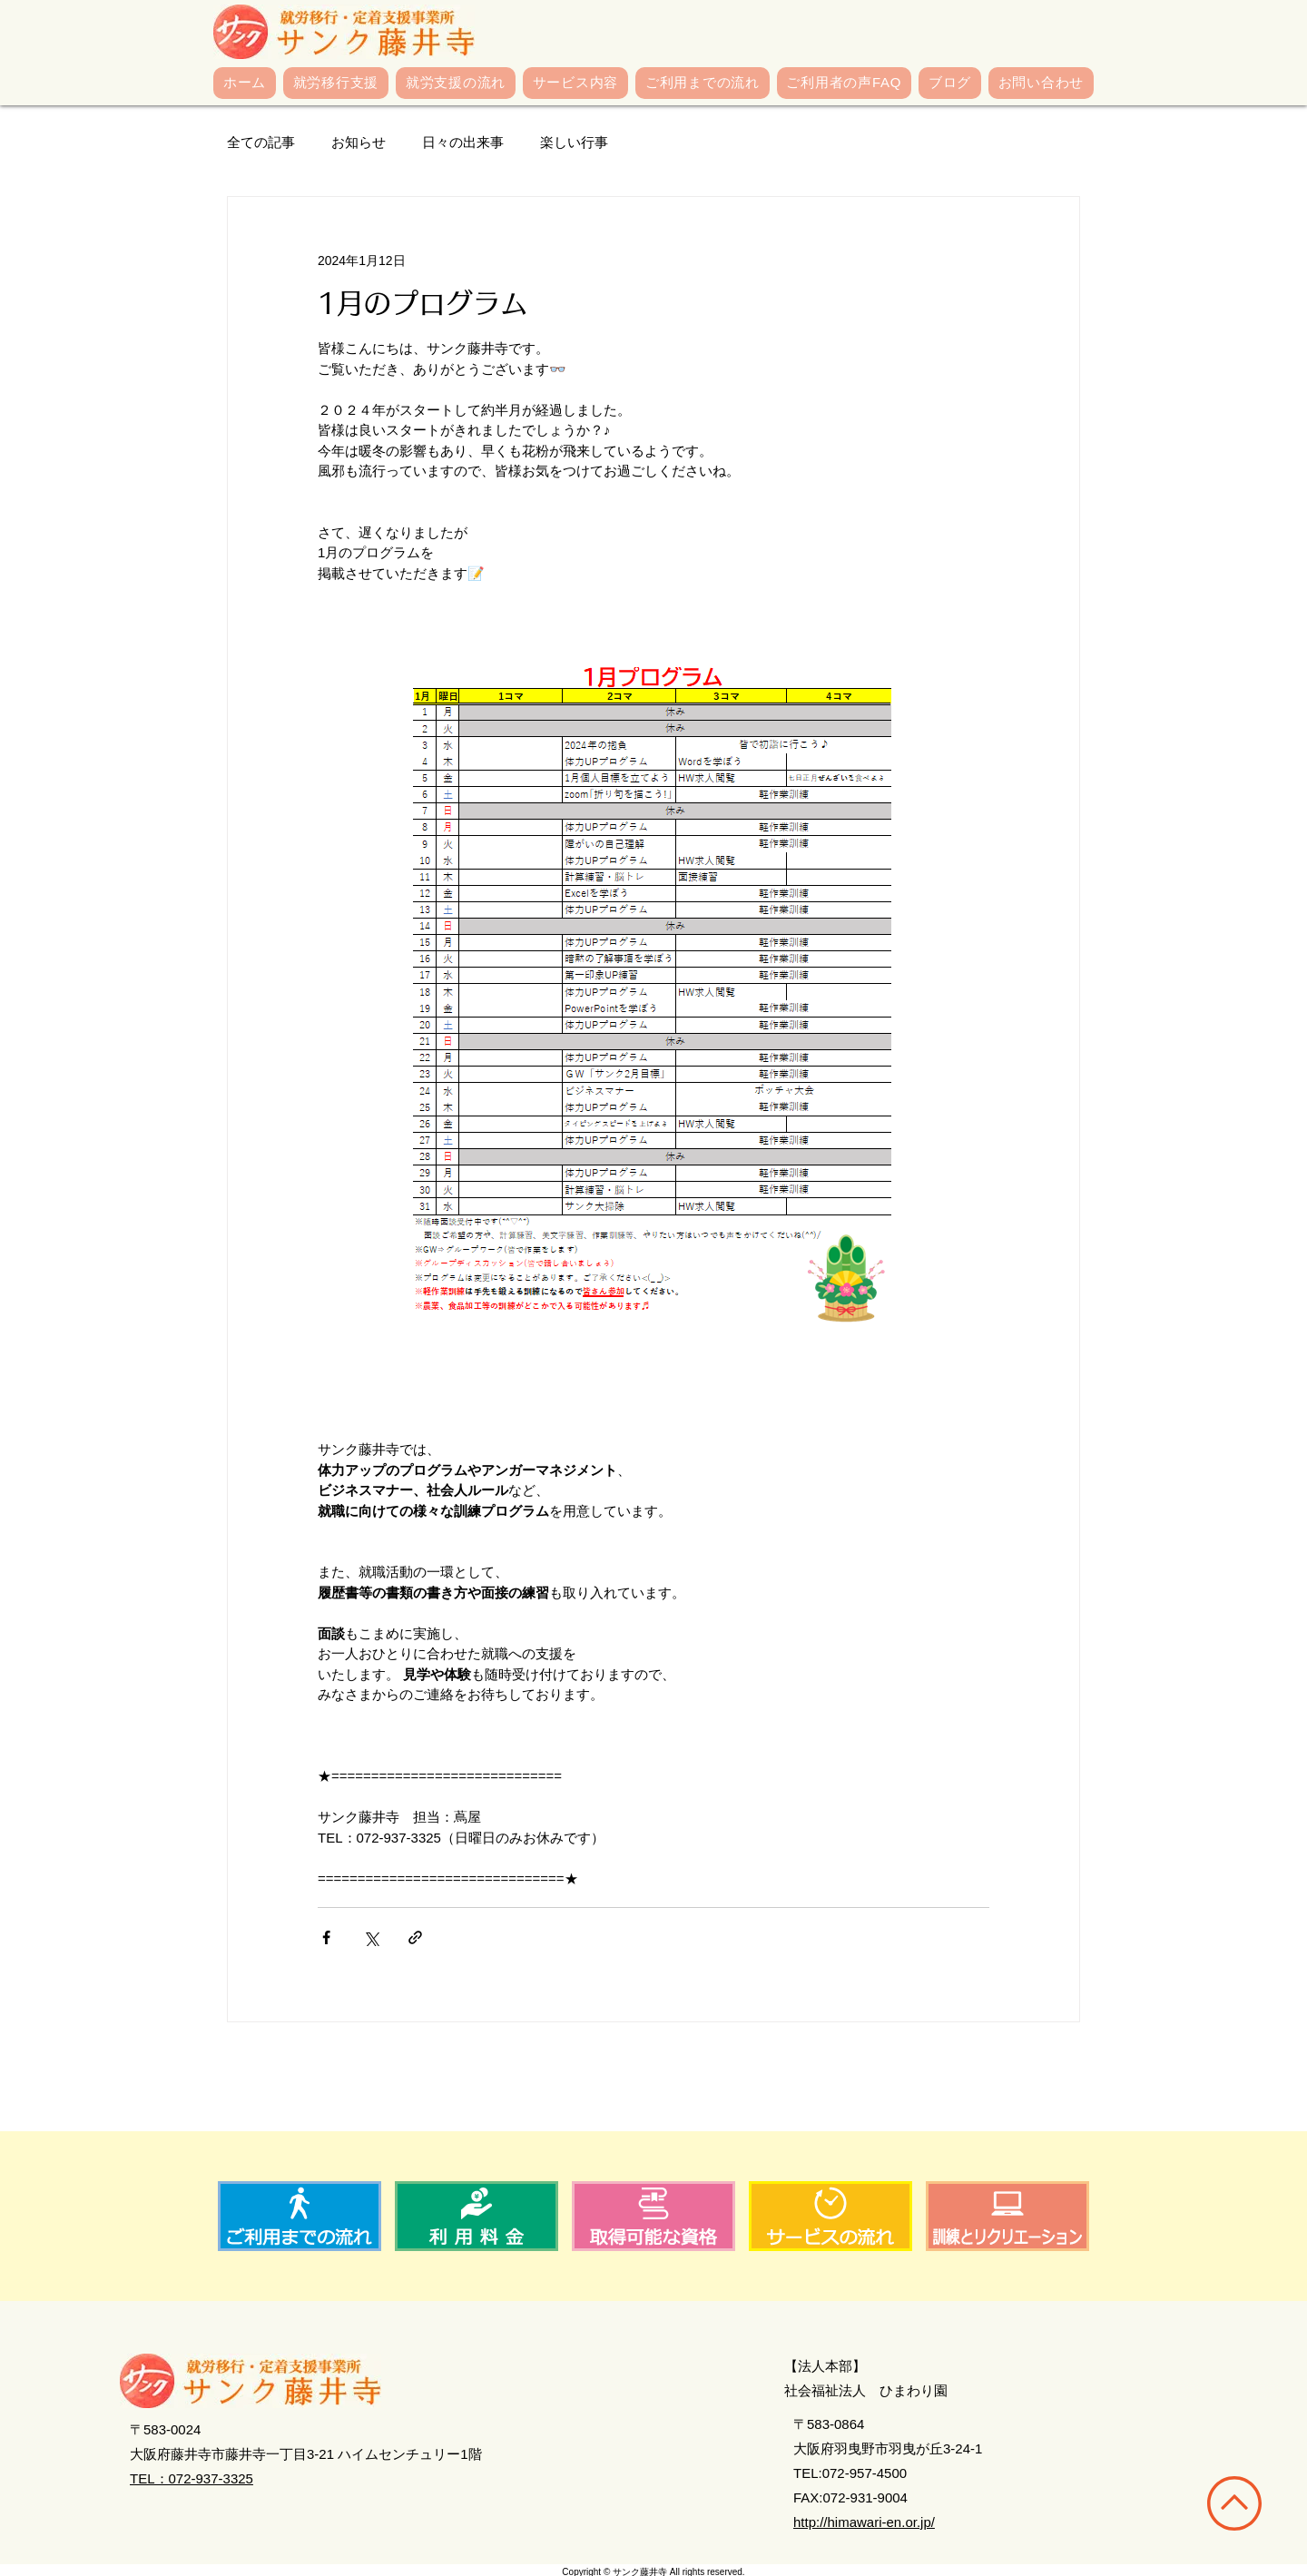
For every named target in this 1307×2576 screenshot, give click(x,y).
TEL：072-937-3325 (191, 2478)
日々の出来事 (463, 142)
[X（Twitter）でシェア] (370, 1937)
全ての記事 (261, 142)
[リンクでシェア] (415, 1937)
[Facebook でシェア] (326, 1937)
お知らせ (358, 142)
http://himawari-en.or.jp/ (864, 2522)
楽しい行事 (574, 142)
